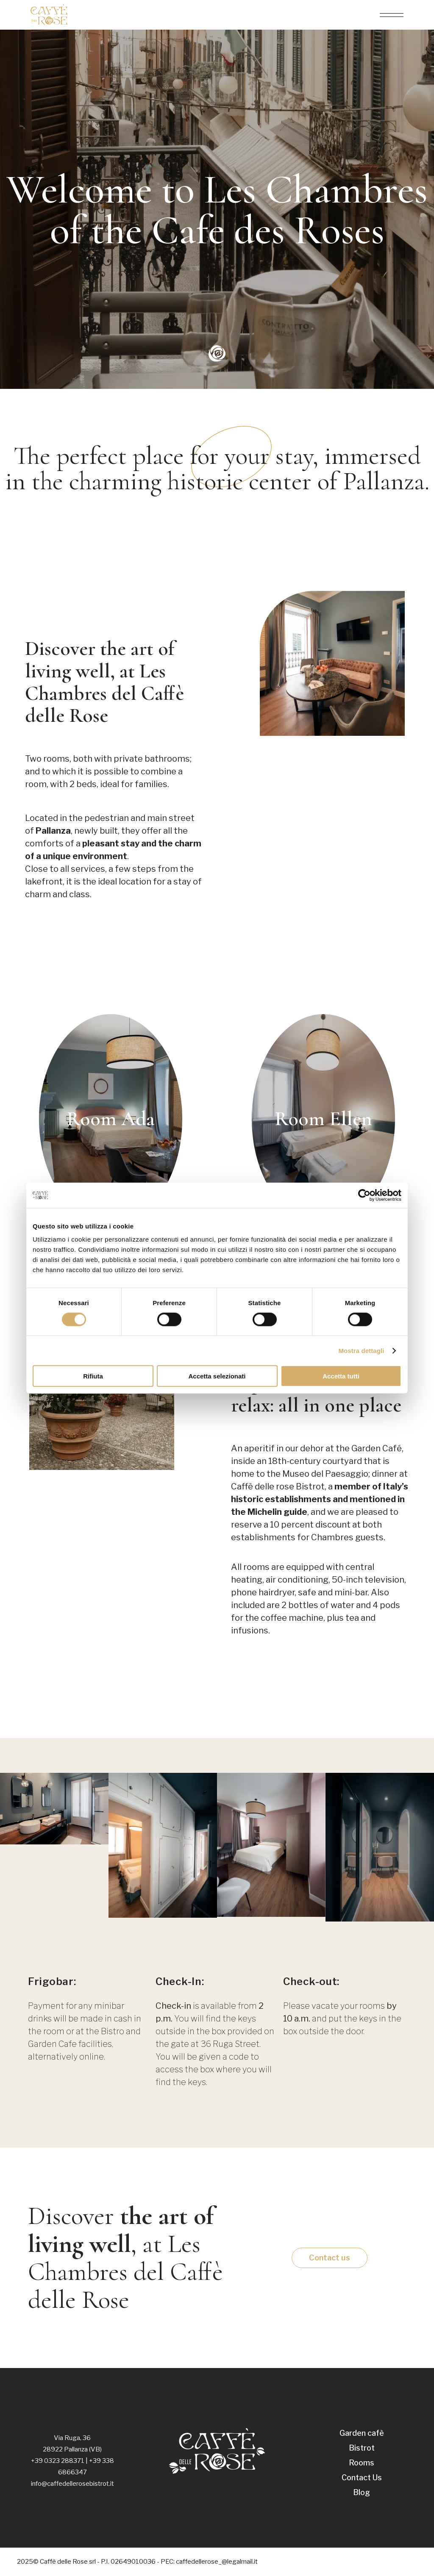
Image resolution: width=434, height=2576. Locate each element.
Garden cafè (361, 2433)
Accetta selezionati (216, 1376)
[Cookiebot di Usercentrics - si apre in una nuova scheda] (364, 1195)
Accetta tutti (341, 1376)
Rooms (361, 2462)
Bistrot (362, 2447)
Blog (361, 2492)
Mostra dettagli (361, 1350)
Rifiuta (93, 1376)
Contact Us (362, 2477)
